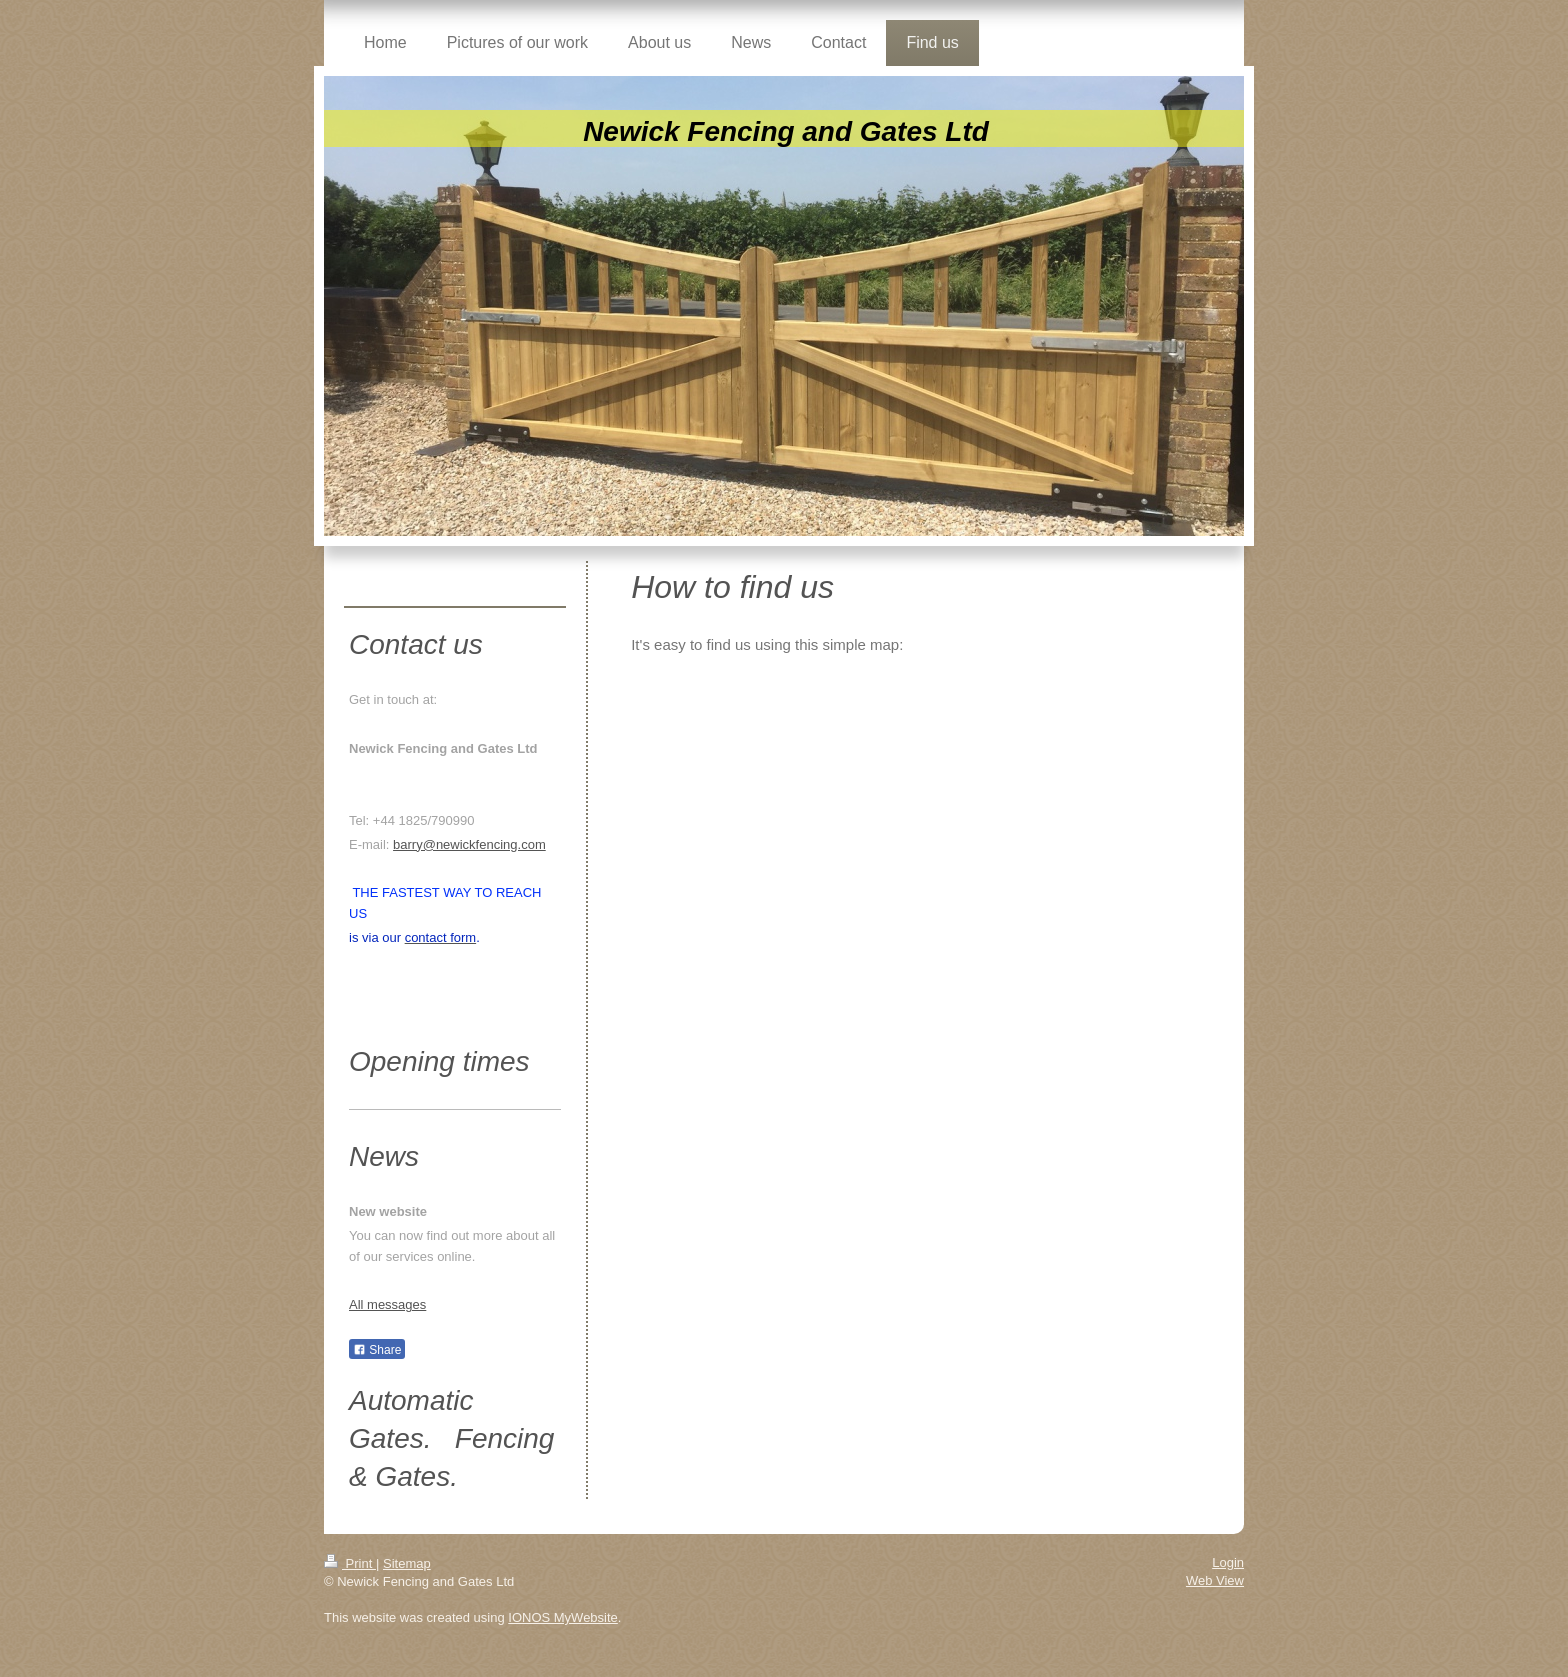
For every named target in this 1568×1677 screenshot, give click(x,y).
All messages (387, 1304)
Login (1228, 1562)
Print (350, 1563)
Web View (1215, 1580)
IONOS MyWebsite (563, 1617)
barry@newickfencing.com (469, 844)
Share (377, 1350)
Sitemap (407, 1563)
